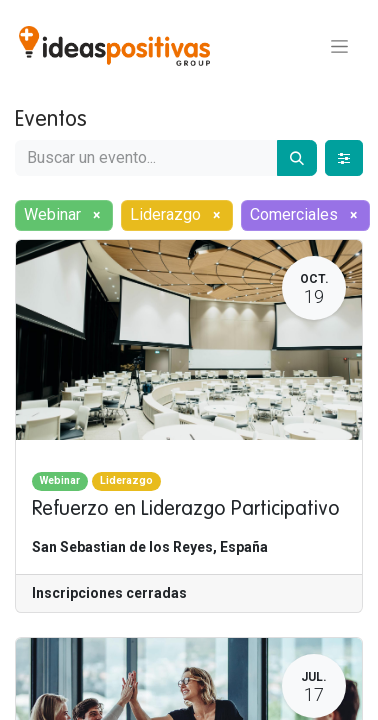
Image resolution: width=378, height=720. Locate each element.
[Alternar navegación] (339, 46)
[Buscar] (297, 158)
